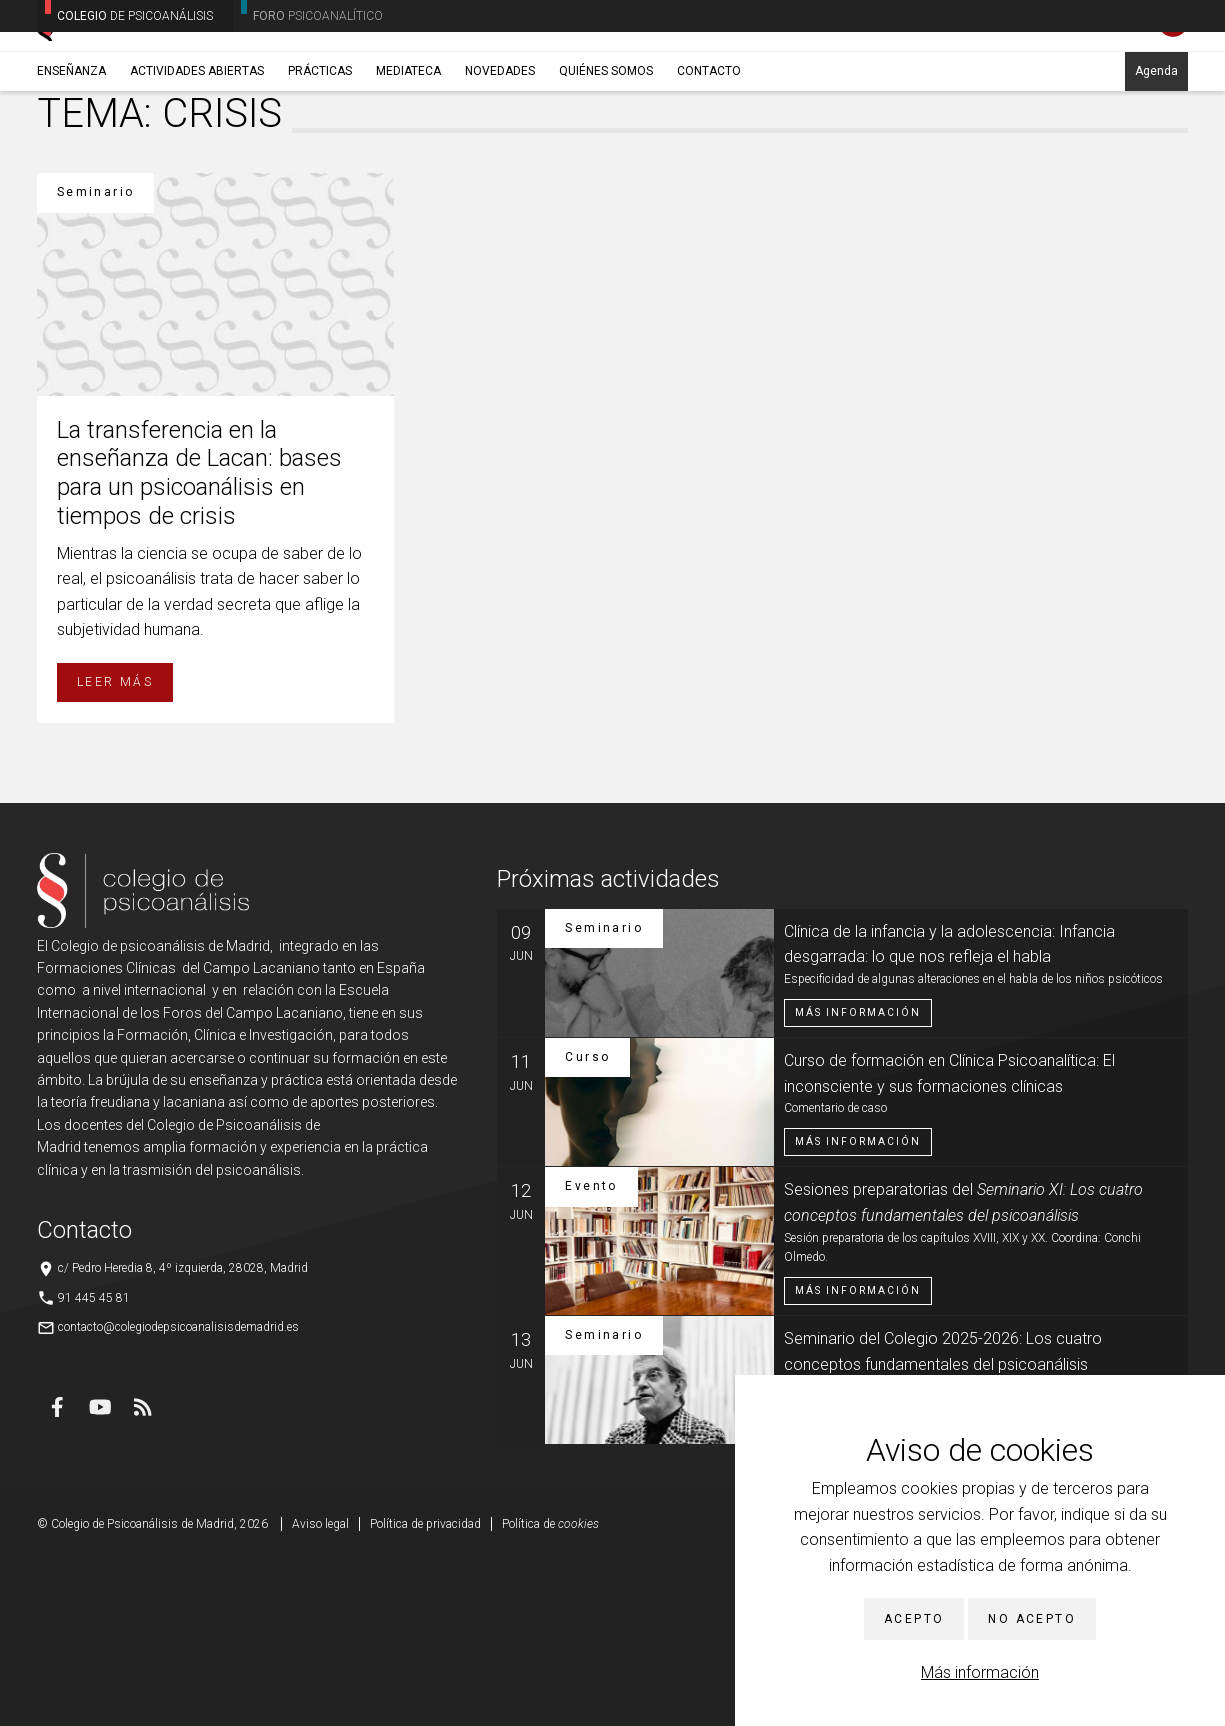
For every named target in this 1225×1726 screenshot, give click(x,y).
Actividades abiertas (197, 157)
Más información (980, 1672)
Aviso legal (320, 1696)
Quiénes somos (606, 157)
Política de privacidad (425, 1696)
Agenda (1156, 157)
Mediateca (408, 157)
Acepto (914, 1619)
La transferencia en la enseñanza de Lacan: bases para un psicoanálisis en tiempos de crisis (199, 644)
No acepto (1032, 1619)
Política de (550, 1696)
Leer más (115, 854)
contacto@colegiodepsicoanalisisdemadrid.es (178, 1498)
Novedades (500, 157)
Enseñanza (71, 157)
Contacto (709, 157)
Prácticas (320, 157)
